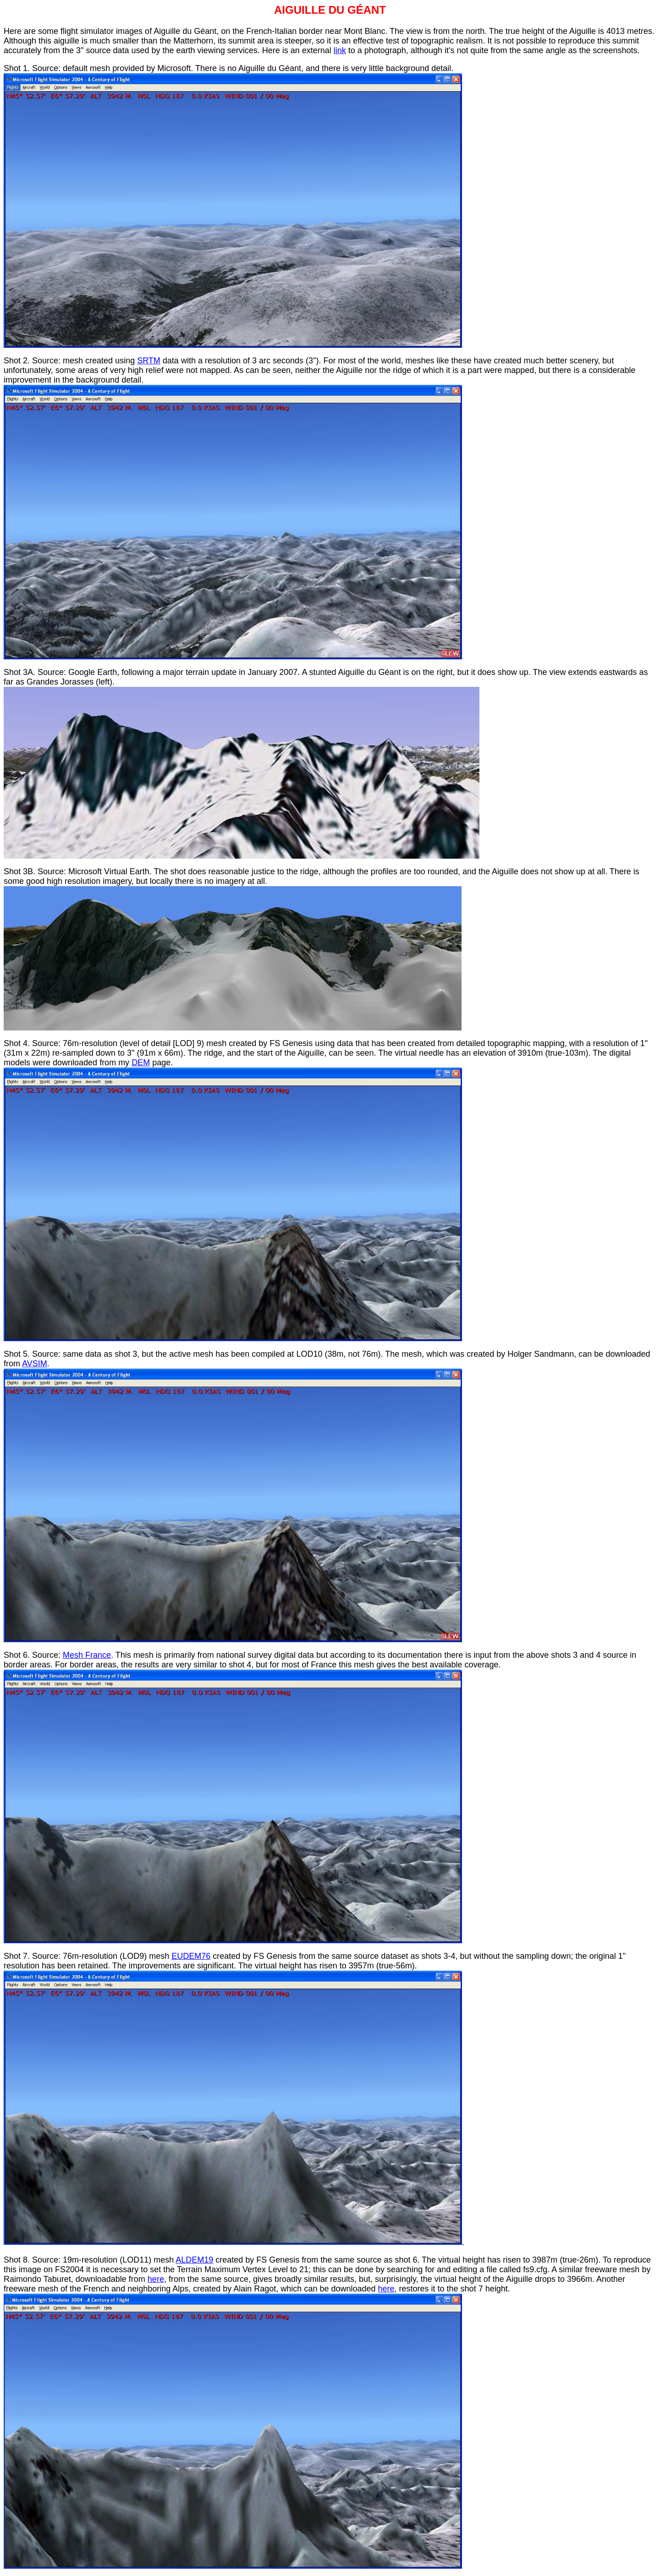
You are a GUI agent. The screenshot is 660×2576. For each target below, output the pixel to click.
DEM (141, 1062)
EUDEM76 (190, 1956)
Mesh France (87, 1655)
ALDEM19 (194, 2259)
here (156, 2279)
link (340, 50)
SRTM (148, 360)
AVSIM (34, 1363)
